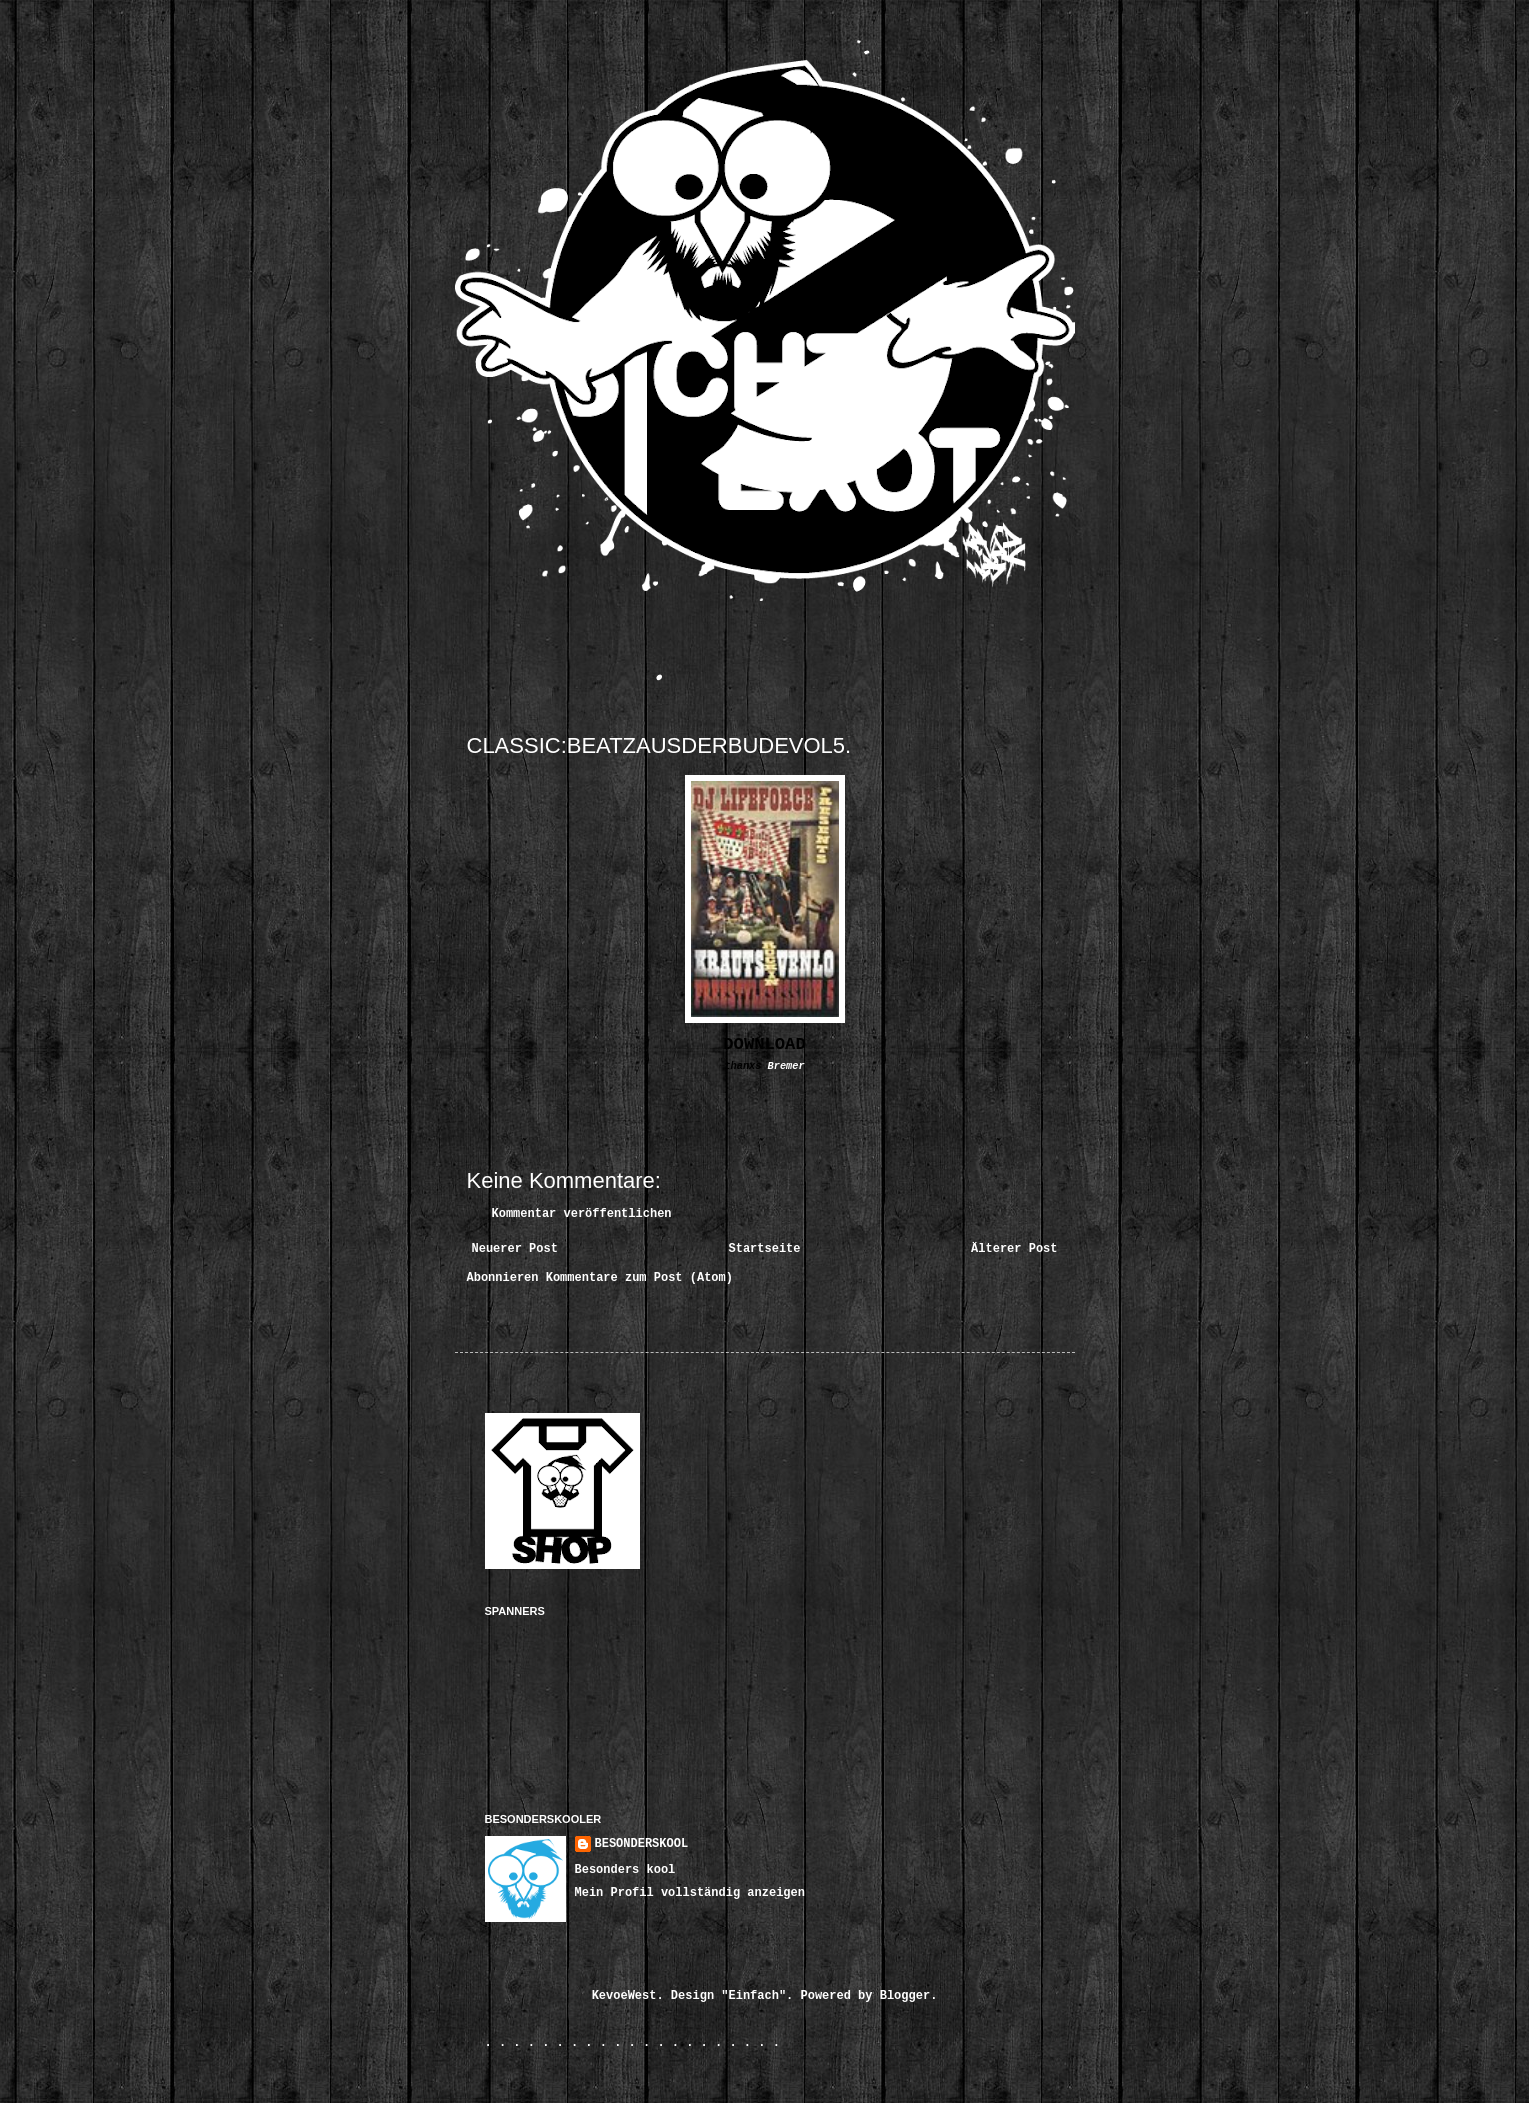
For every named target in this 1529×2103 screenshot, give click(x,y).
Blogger (905, 1996)
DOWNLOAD (764, 1044)
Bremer (786, 1066)
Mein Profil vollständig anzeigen (690, 1893)
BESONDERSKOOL (642, 1844)
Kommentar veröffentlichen (582, 1214)
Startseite (764, 1249)
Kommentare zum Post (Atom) (639, 1278)
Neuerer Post (515, 1249)
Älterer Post (1014, 1249)
